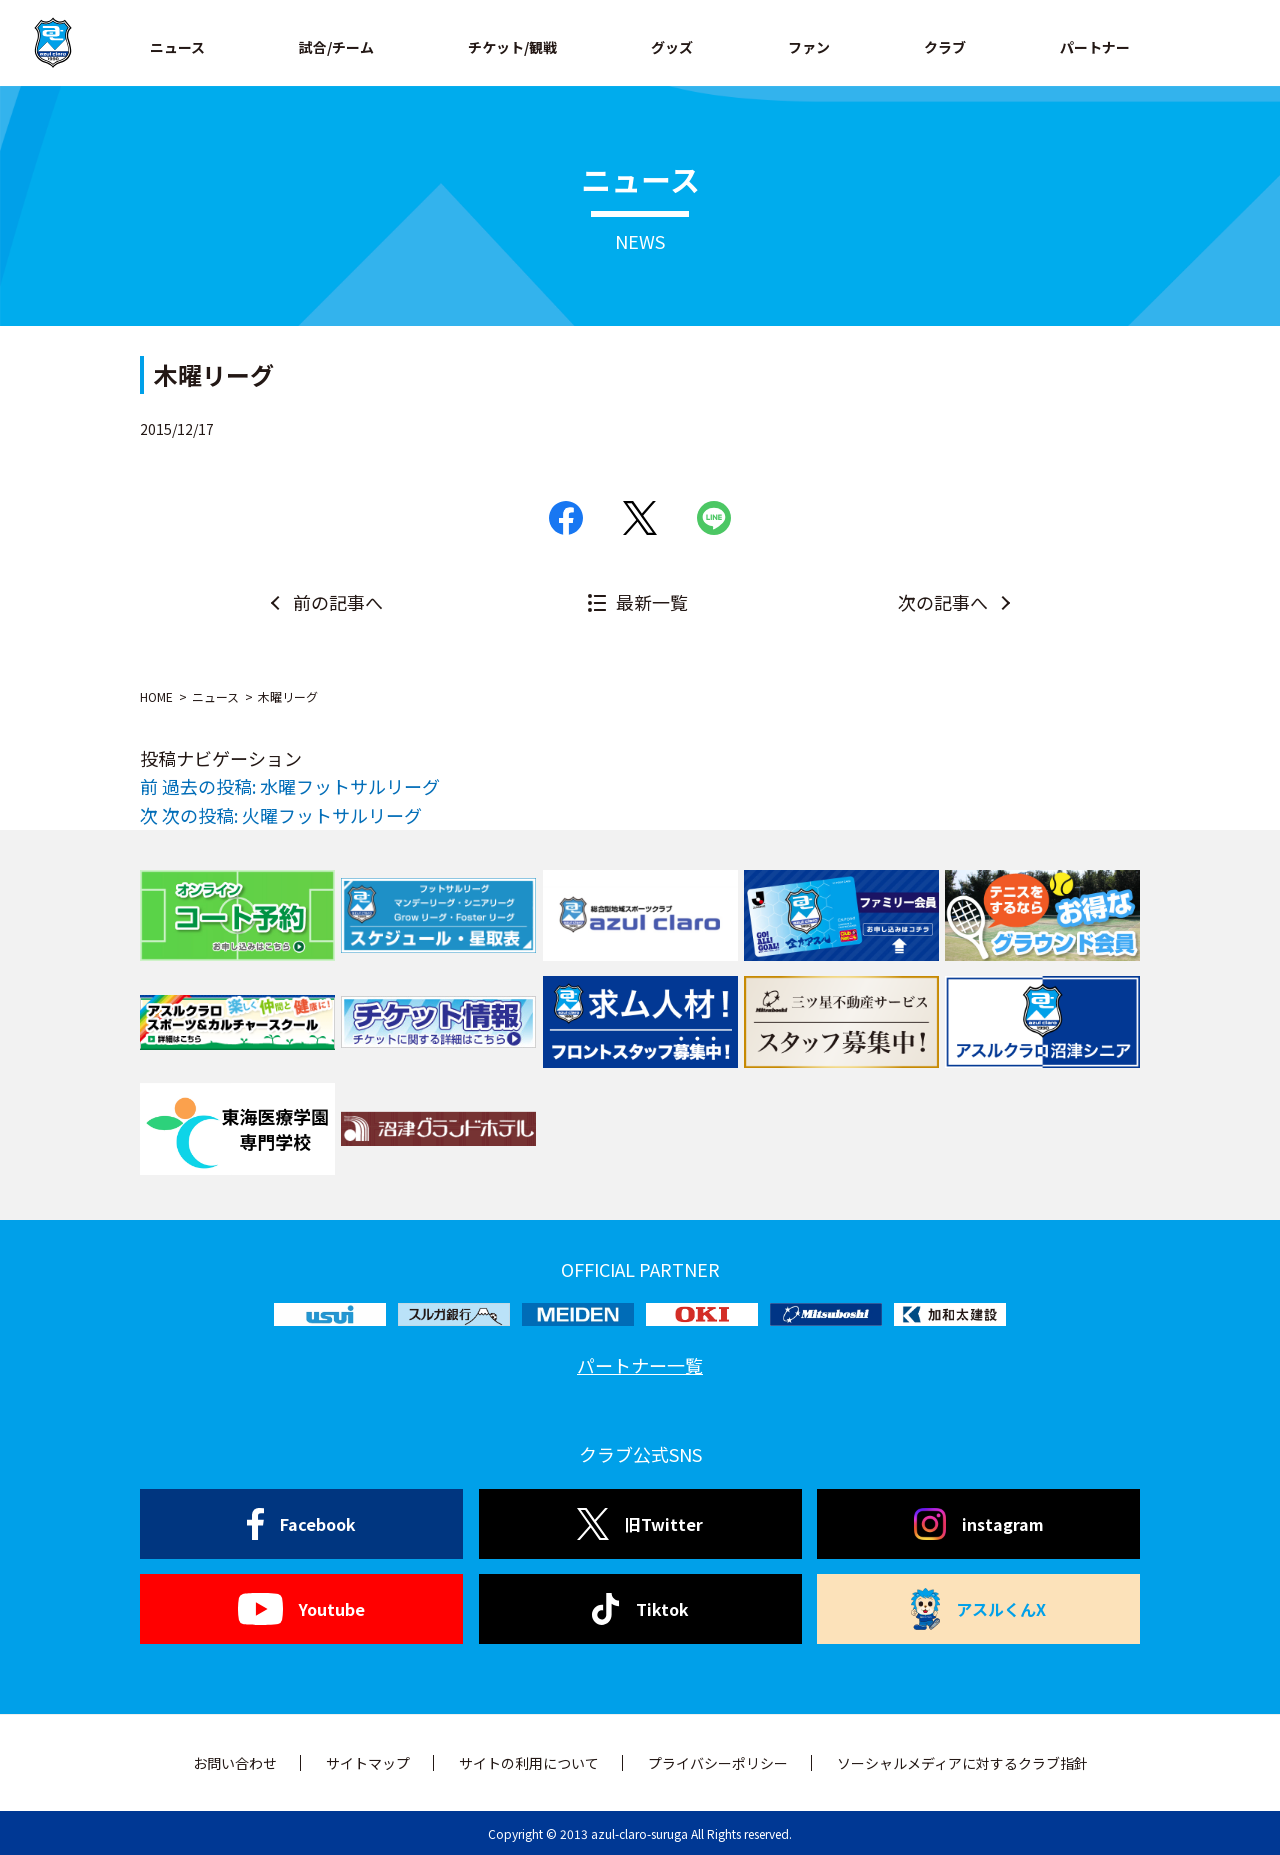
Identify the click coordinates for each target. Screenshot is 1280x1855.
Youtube (301, 1609)
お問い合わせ (235, 1763)
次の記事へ (943, 602)
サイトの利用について (529, 1763)
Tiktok (640, 1609)
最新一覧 (652, 602)
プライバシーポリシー (718, 1763)
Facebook (301, 1524)
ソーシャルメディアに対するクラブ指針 (962, 1763)
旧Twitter (639, 1524)
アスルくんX (979, 1609)
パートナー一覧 (640, 1365)
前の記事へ (338, 602)
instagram (979, 1524)
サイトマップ (368, 1763)
